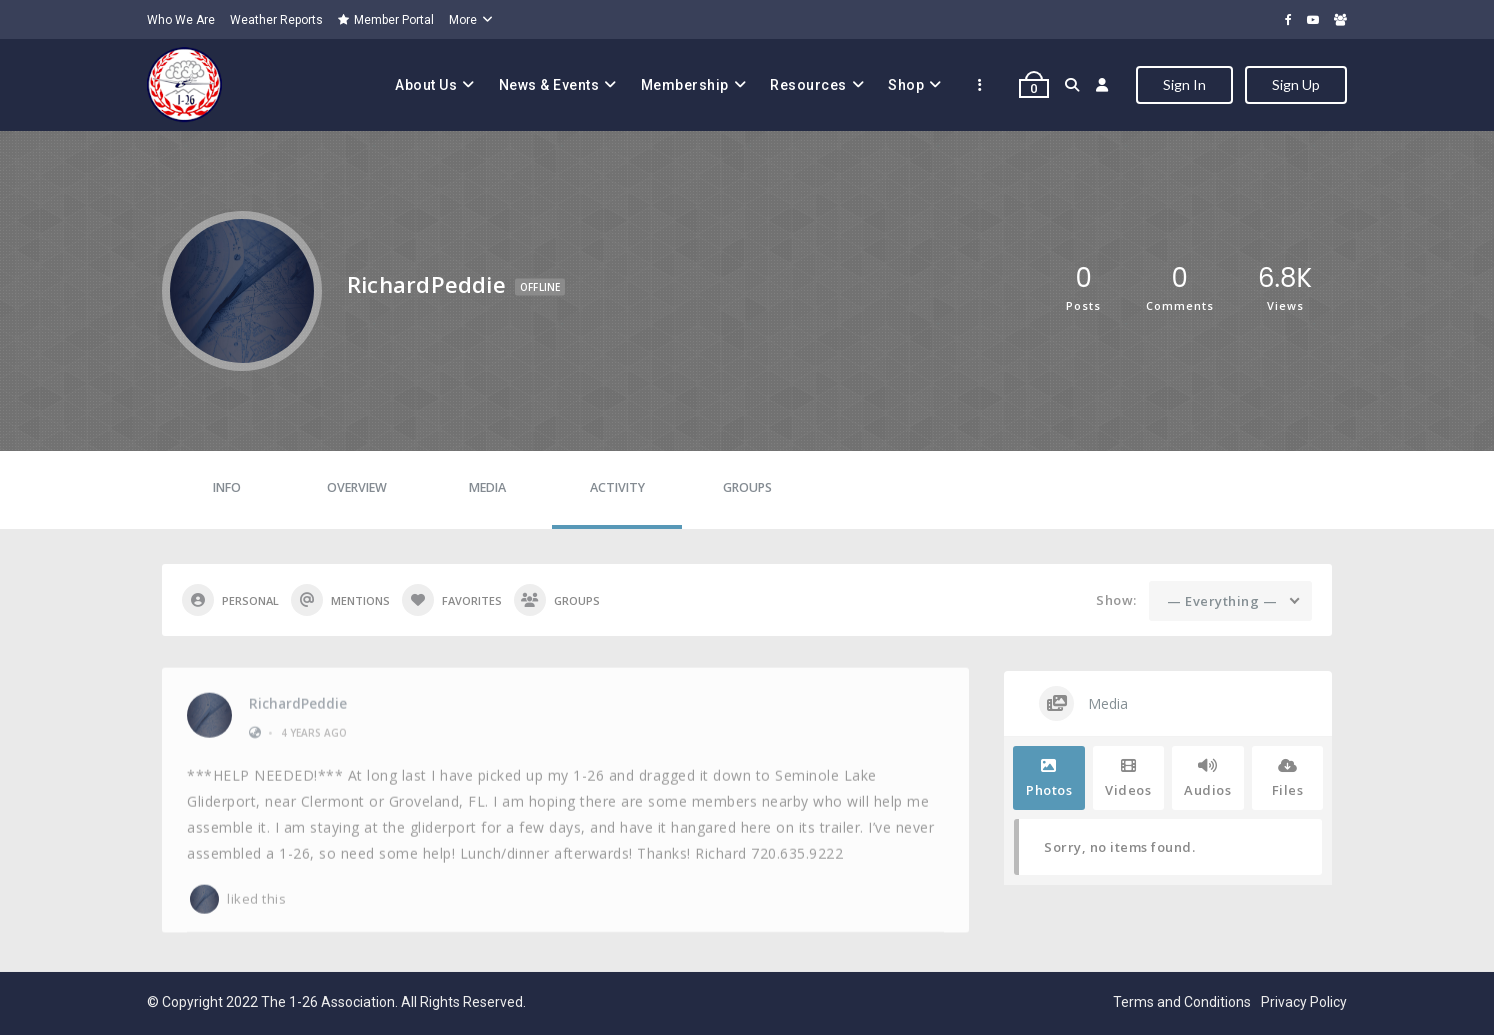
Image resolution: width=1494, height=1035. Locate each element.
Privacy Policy (1304, 1002)
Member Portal (386, 20)
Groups (747, 487)
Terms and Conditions (1182, 1002)
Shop (906, 85)
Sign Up (1296, 84)
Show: (1116, 600)
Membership (685, 85)
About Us (426, 85)
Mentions (340, 600)
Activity (617, 487)
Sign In (1184, 84)
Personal (230, 600)
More (463, 20)
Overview (357, 487)
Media (487, 487)
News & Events (549, 85)
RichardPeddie (298, 697)
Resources (808, 85)
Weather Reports (276, 20)
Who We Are (181, 20)
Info (227, 487)
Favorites (452, 600)
